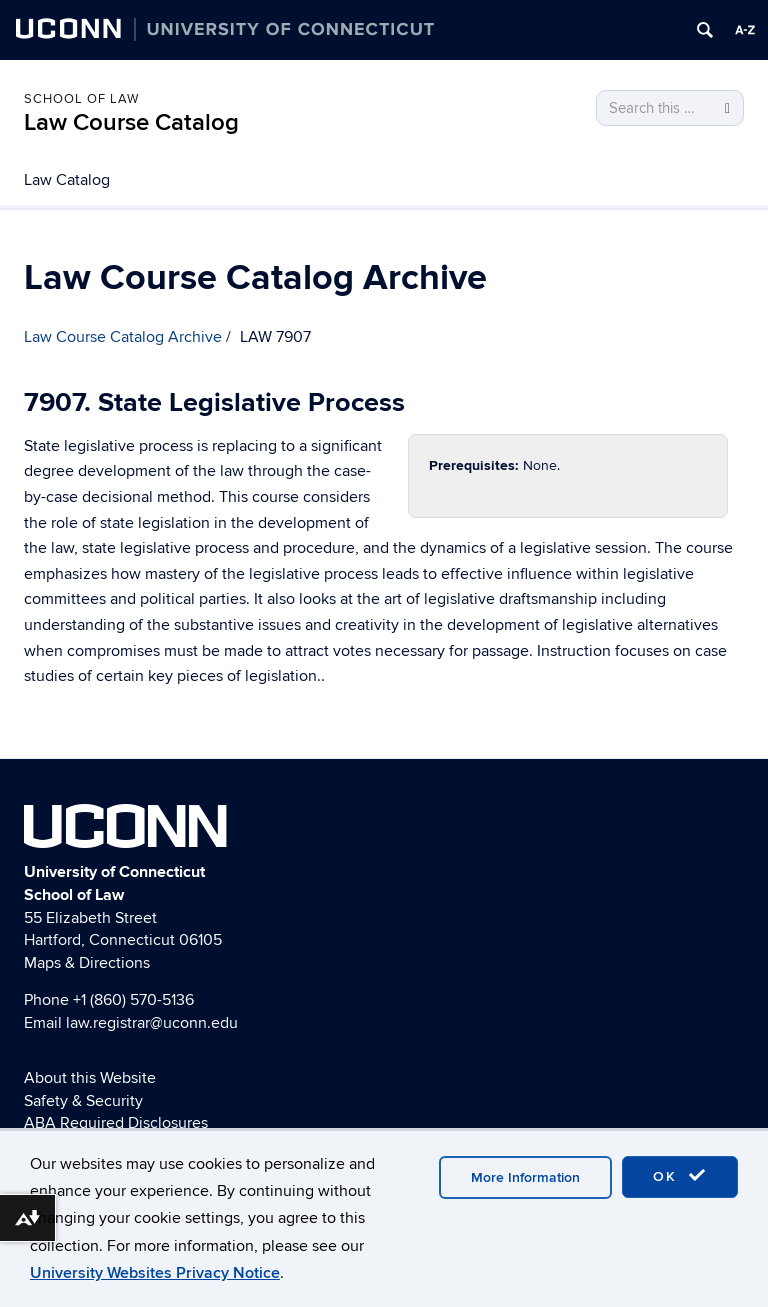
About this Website (90, 1078)
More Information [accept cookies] (525, 1177)
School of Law (81, 99)
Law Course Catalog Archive (123, 337)
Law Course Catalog (131, 122)
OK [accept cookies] (680, 1176)
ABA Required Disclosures (116, 1123)
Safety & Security (83, 1101)
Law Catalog (67, 180)
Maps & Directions (87, 963)
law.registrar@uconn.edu (152, 1023)
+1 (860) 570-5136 (133, 1000)
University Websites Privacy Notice (155, 1273)
